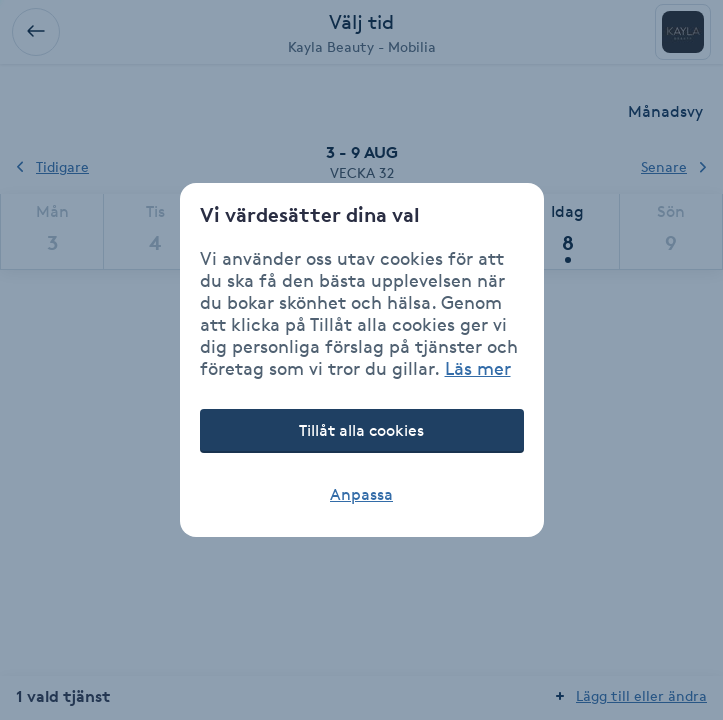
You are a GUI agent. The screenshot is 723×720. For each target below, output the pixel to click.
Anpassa (361, 494)
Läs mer (478, 368)
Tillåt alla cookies (361, 430)
